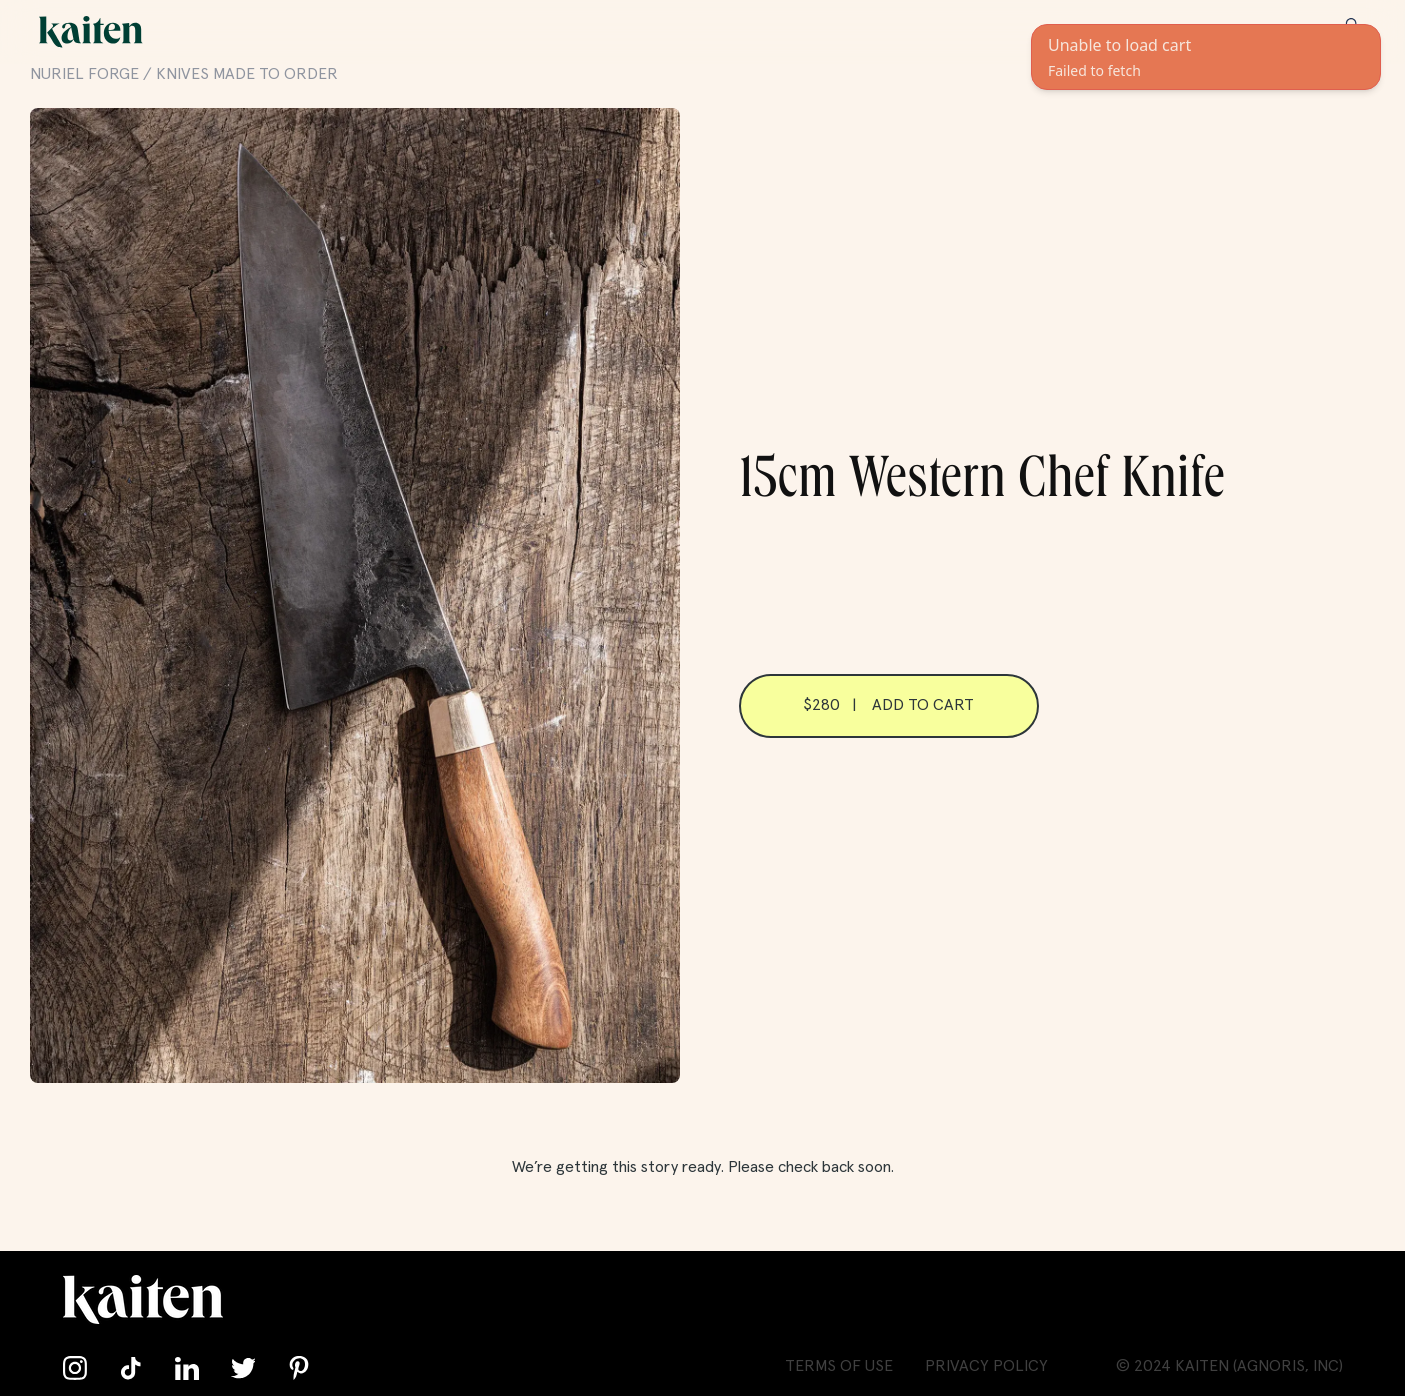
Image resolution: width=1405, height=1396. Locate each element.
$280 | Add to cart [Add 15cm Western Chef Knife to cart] (888, 705)
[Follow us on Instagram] (75, 1368)
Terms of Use (839, 1366)
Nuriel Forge (84, 74)
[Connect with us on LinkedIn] (187, 1368)
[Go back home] (91, 32)
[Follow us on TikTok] (131, 1368)
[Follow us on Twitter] (243, 1368)
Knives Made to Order (247, 74)
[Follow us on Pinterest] (299, 1368)
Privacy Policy (986, 1366)
